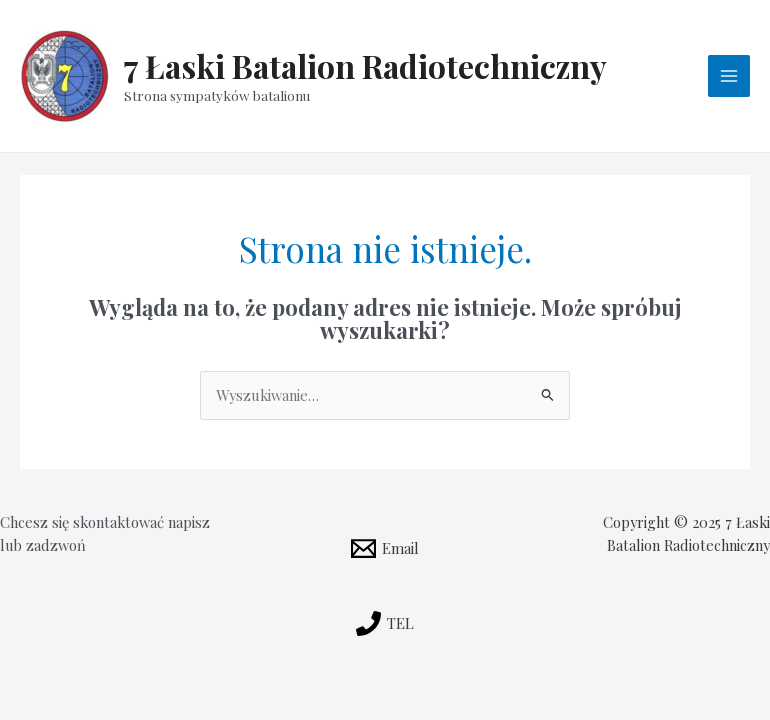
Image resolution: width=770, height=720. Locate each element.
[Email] (385, 548)
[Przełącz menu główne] (729, 76)
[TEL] (385, 623)
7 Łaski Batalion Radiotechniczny (365, 65)
